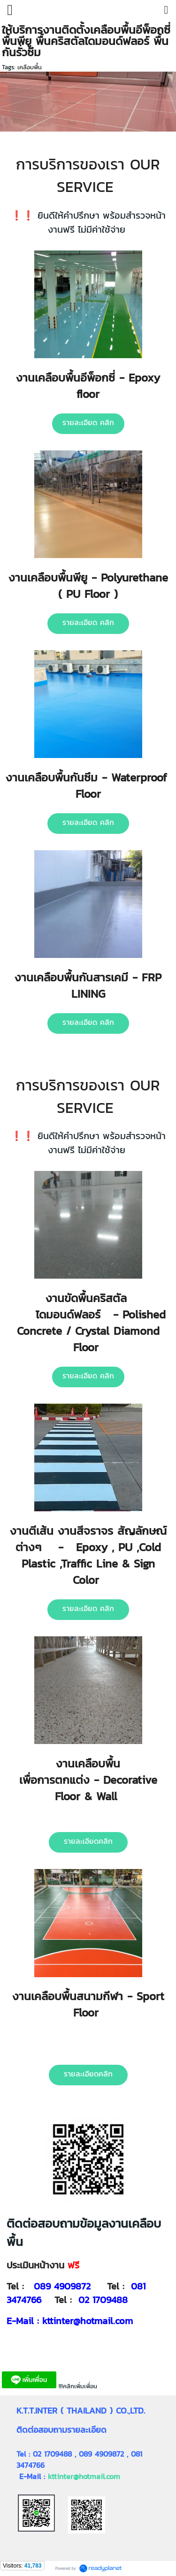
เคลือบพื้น (29, 67)
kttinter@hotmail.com (84, 2476)
